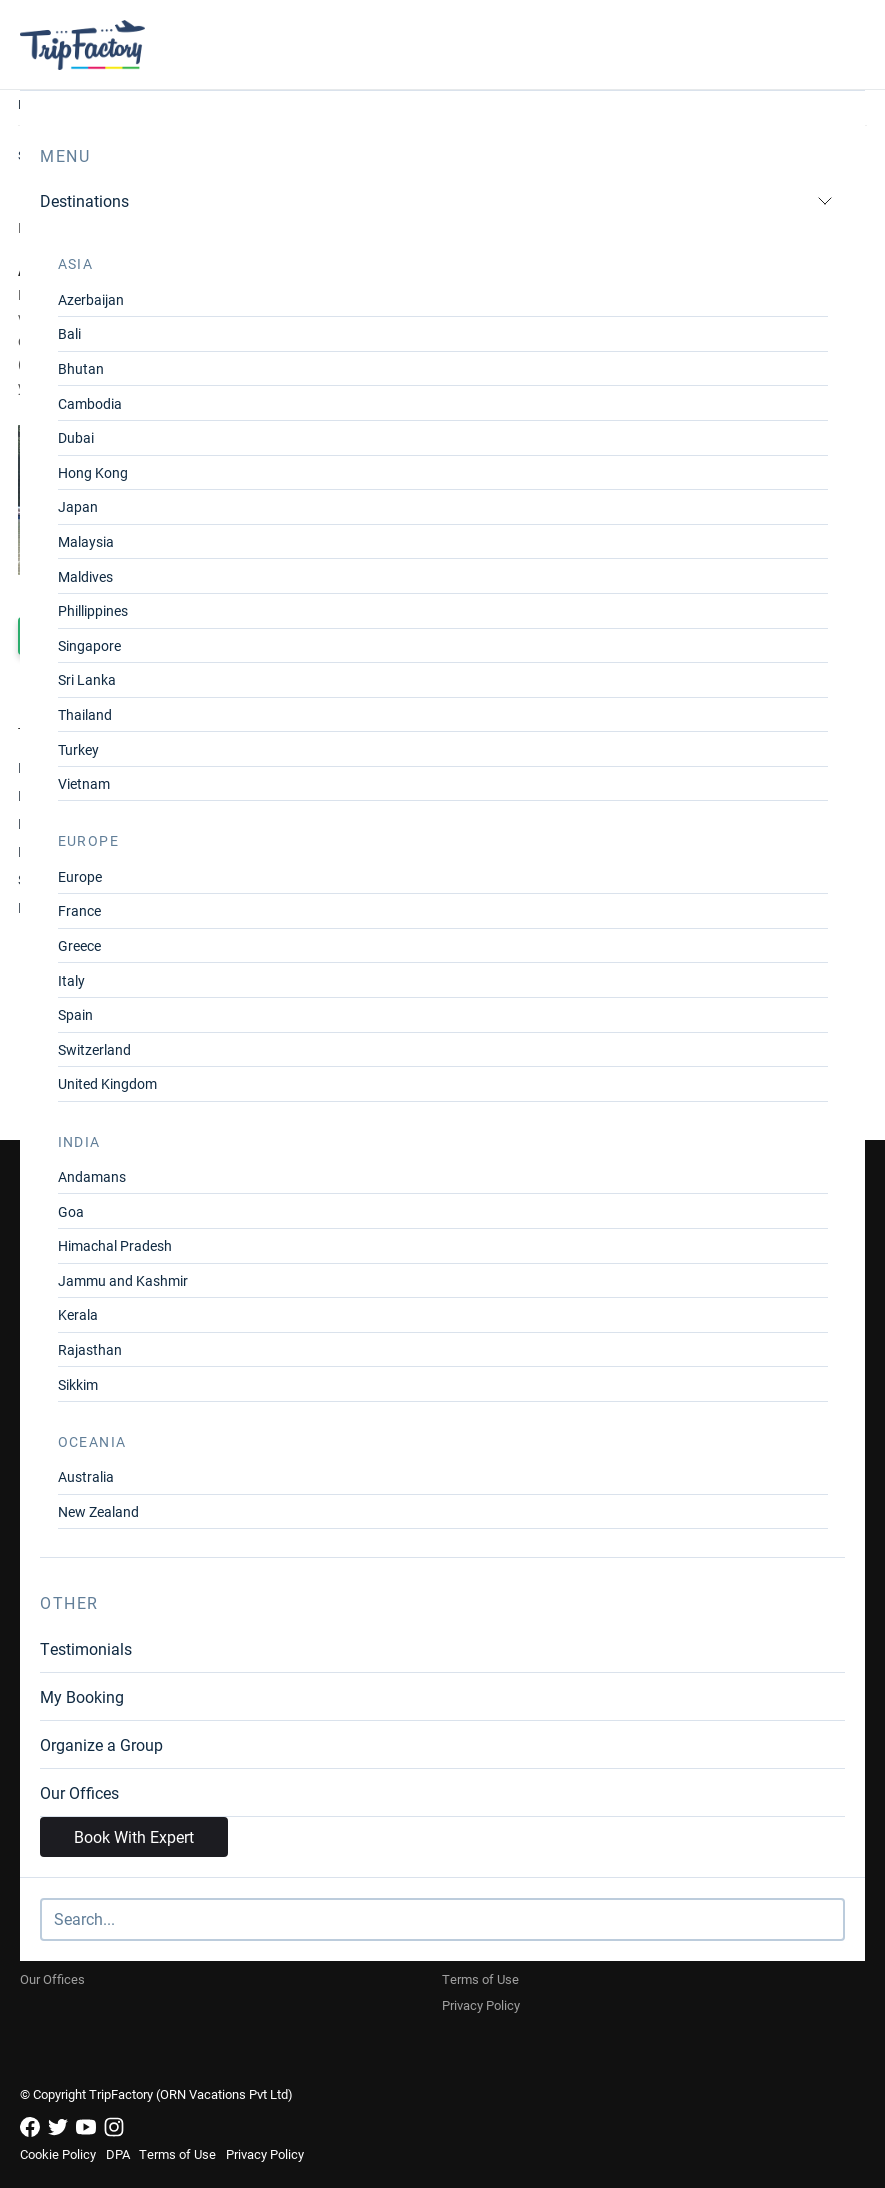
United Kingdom (107, 1083)
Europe (80, 876)
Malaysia (86, 541)
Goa (71, 1211)
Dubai (76, 437)
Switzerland (94, 1049)
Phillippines (93, 610)
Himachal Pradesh (115, 1245)
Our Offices (79, 1792)
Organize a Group (101, 1744)
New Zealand (98, 1511)
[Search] (442, 1919)
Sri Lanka (87, 679)
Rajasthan (90, 1349)
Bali (69, 333)
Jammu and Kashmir (123, 1280)
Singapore (89, 645)
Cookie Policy (58, 2154)
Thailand (85, 714)
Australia (86, 1476)
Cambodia (90, 403)
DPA (118, 2154)
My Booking (82, 1696)
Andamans (92, 1176)
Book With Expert (134, 1836)
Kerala (78, 1314)
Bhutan (81, 368)
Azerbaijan (91, 299)
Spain (75, 1014)
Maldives (85, 576)
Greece (79, 945)
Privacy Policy (481, 2005)
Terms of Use (480, 1979)
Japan (78, 506)
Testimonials (86, 1648)
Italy (71, 980)
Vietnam (84, 783)
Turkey (78, 749)
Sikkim (78, 1384)
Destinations (436, 200)
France (79, 910)
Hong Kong (93, 472)
